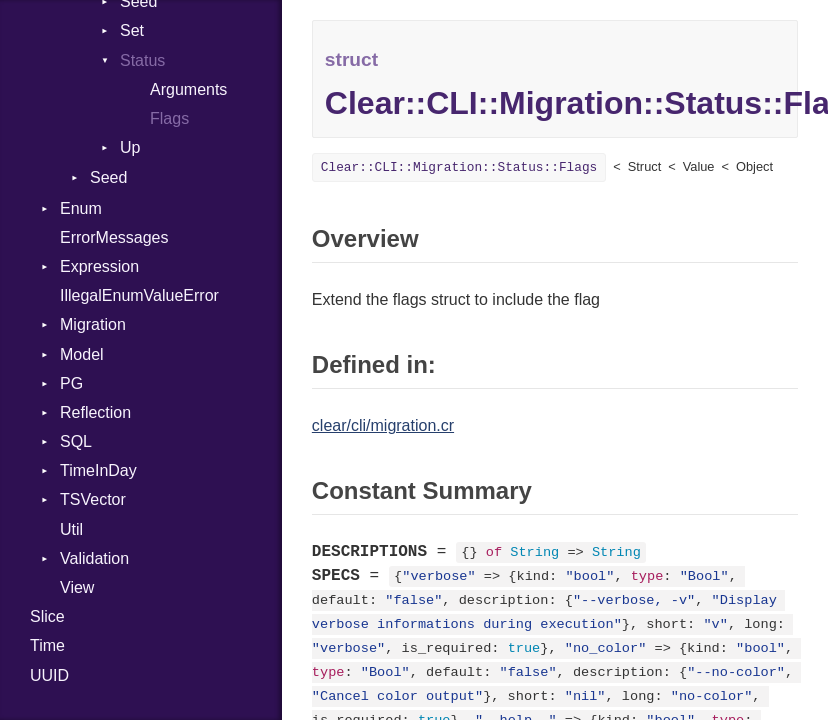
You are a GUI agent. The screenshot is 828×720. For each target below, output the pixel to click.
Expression (99, 266)
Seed (108, 177)
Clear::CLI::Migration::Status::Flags (459, 167)
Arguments (188, 89)
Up (130, 147)
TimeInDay (98, 470)
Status (142, 60)
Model (82, 354)
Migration (93, 324)
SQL (76, 441)
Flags (169, 118)
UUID (49, 675)
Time (47, 645)
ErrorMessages (114, 237)
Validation (94, 558)
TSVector (93, 499)
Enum (81, 208)
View (77, 587)
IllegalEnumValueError (139, 295)
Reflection (95, 412)
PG (71, 383)
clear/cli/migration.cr (383, 425)
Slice (47, 616)
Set (132, 30)
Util (71, 529)
